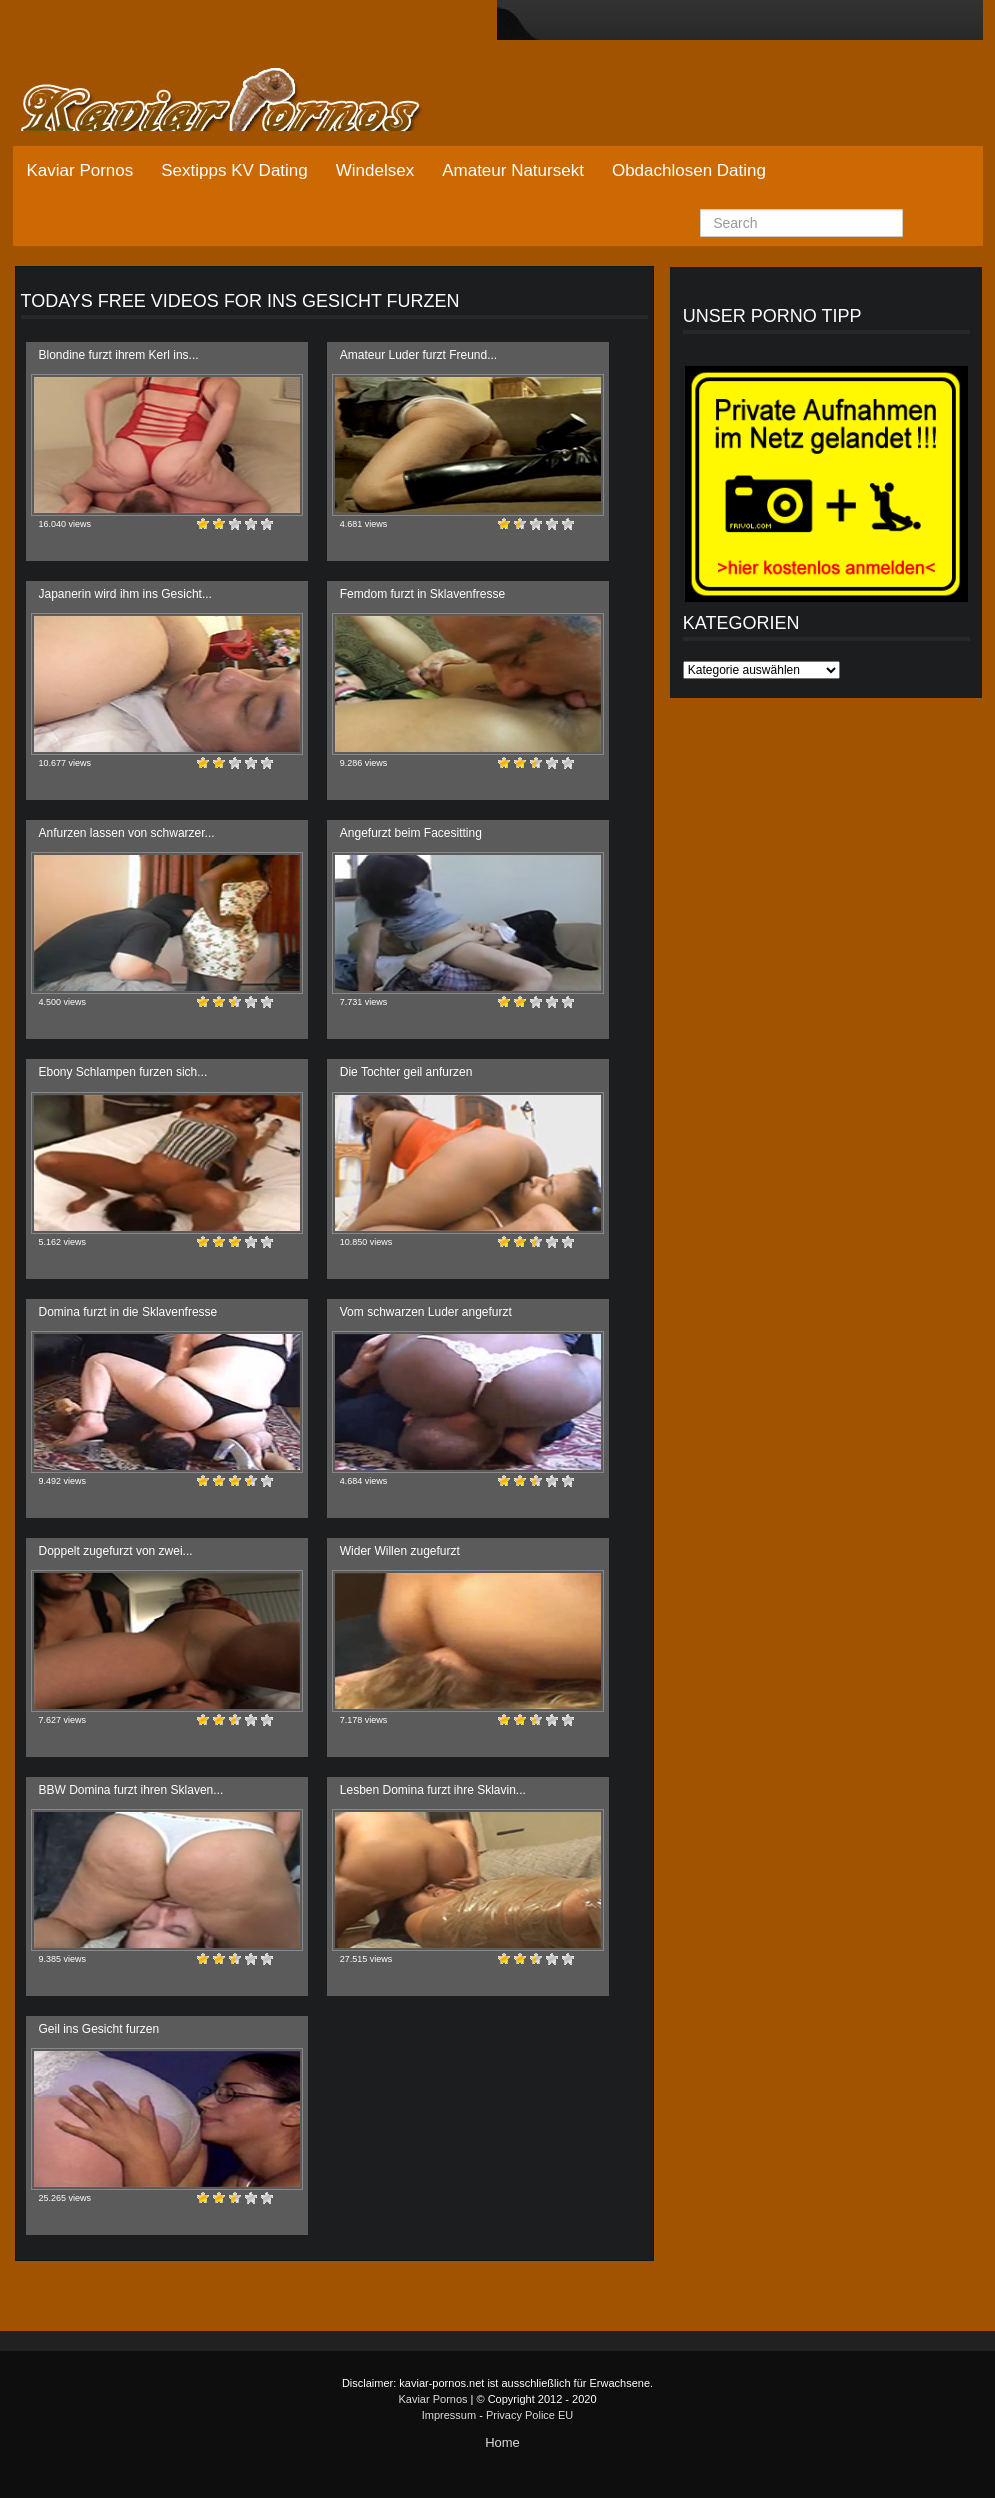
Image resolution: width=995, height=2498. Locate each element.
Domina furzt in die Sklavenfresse (128, 1312)
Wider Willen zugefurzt (400, 1551)
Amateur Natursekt (513, 170)
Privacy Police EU (529, 2415)
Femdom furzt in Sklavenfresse (422, 594)
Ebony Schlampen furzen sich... (123, 1072)
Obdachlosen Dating (689, 170)
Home (502, 2442)
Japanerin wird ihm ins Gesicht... (125, 594)
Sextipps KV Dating (234, 170)
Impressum (449, 2415)
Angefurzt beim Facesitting (411, 833)
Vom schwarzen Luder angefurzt (426, 1312)
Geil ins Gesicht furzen (99, 2029)
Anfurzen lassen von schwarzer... (127, 833)
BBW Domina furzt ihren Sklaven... (131, 1790)
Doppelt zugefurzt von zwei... (116, 1551)
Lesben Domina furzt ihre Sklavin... (433, 1790)
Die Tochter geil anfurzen (406, 1072)
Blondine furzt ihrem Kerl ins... (119, 355)
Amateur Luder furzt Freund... (418, 355)
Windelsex (375, 170)
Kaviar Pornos (80, 170)
